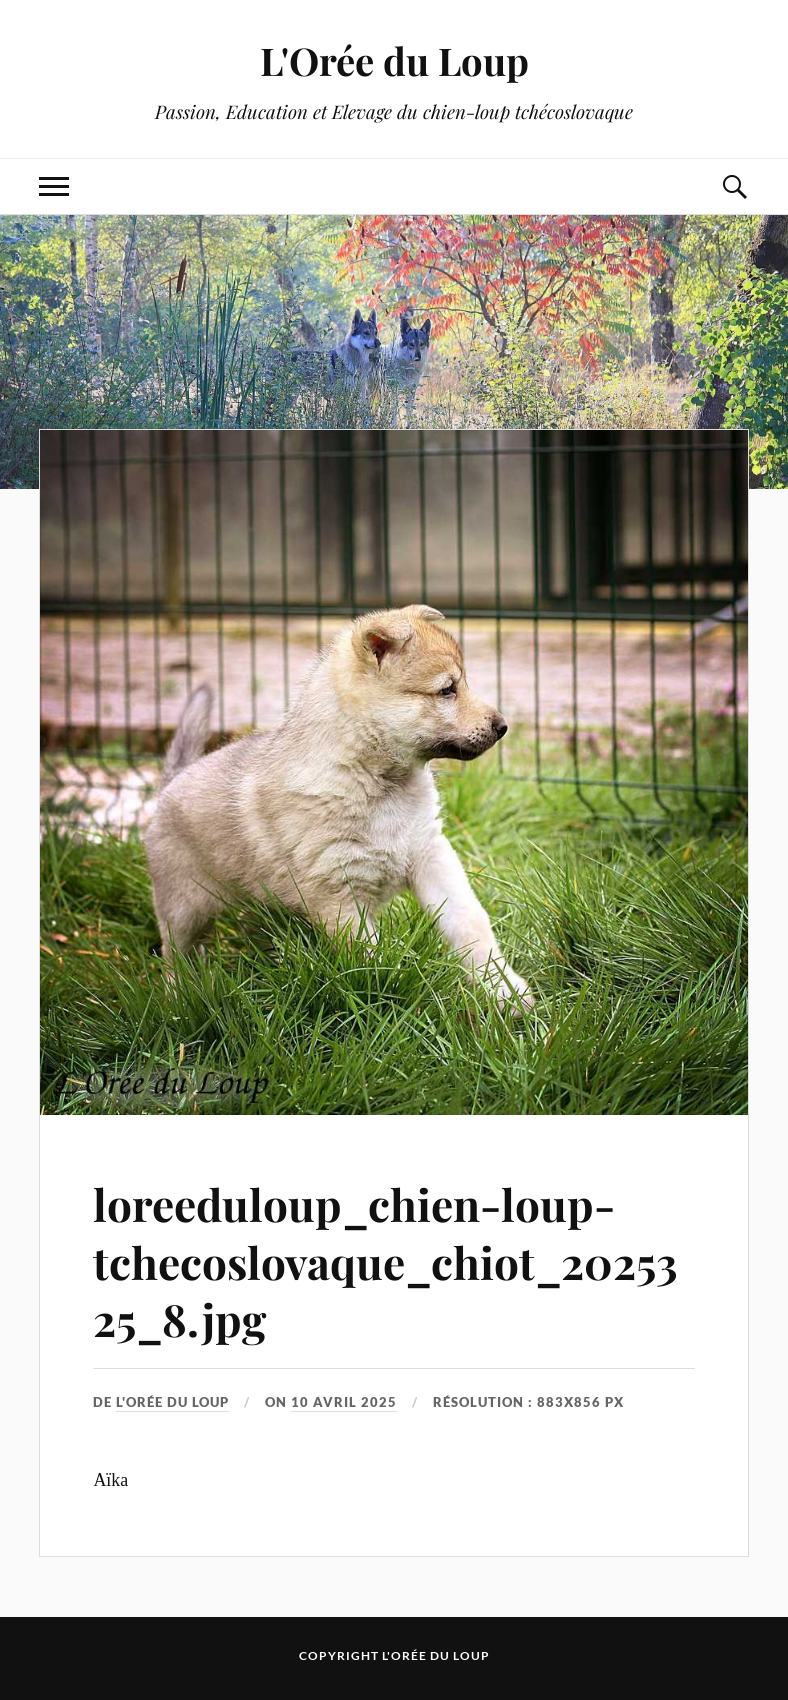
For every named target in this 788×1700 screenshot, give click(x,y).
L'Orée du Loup (394, 60)
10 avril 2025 (344, 1402)
